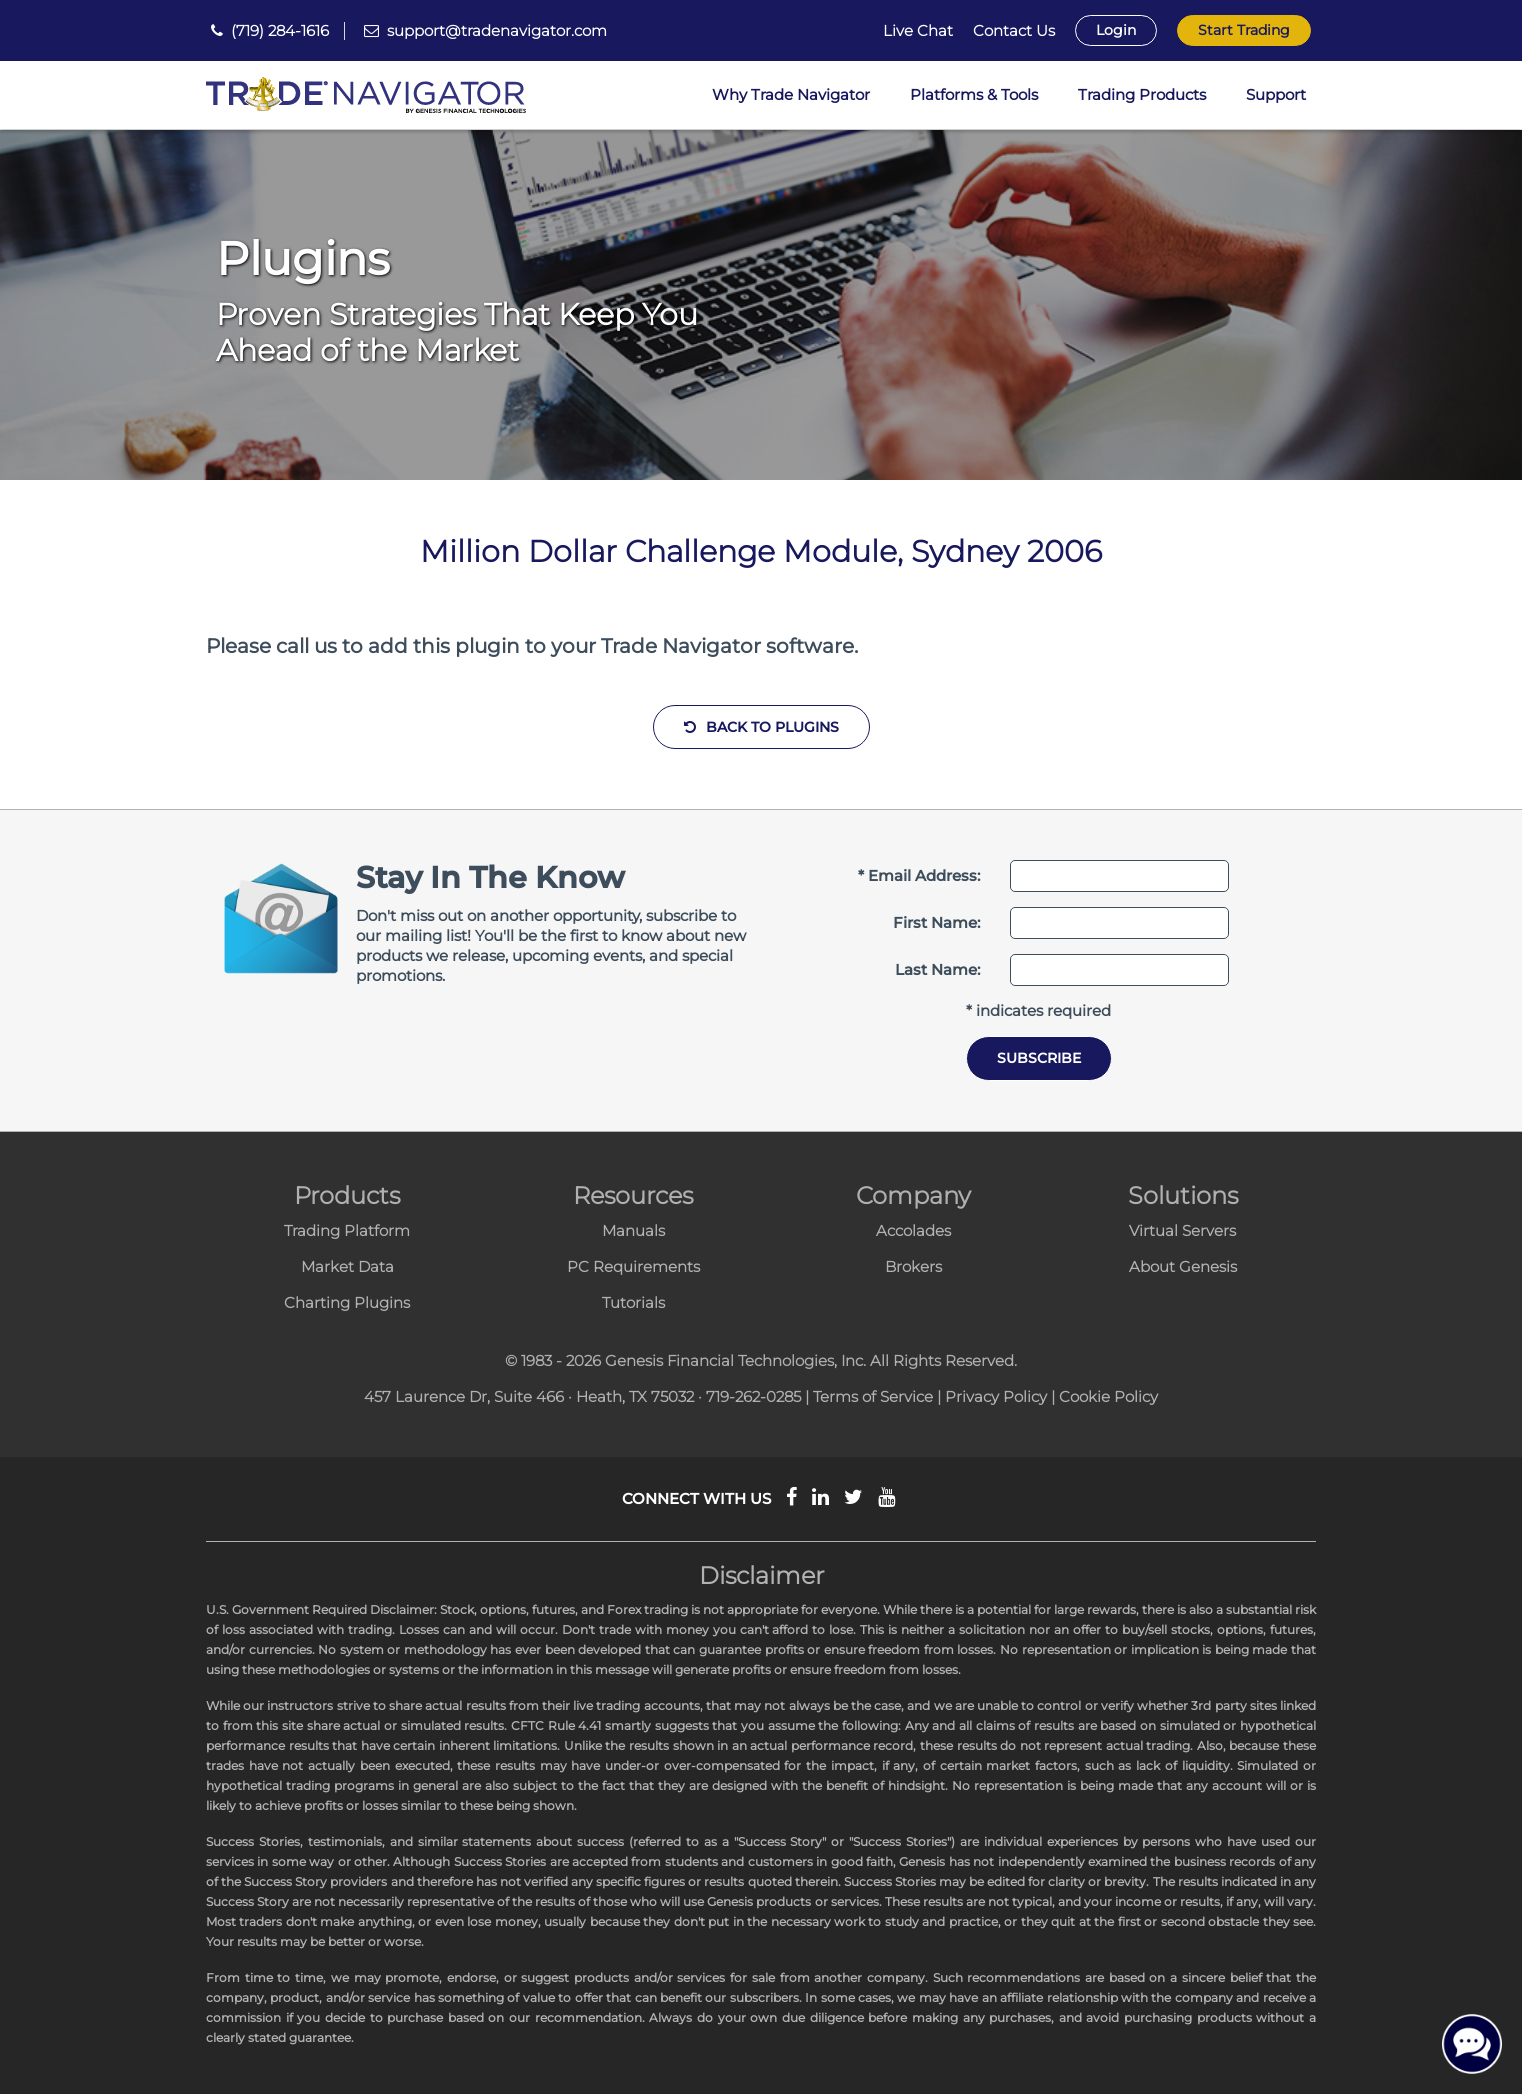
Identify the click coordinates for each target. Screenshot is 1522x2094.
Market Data (347, 1266)
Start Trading (1244, 30)
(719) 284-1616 (280, 30)
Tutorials (633, 1302)
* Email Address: (919, 875)
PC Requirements (633, 1266)
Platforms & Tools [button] (974, 94)
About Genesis (1183, 1266)
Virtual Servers (1182, 1230)
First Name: (936, 922)
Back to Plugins (761, 727)
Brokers (913, 1266)
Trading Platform (347, 1230)
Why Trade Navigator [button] (791, 94)
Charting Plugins (347, 1302)
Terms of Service (873, 1396)
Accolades (913, 1230)
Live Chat (918, 31)
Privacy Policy (996, 1396)
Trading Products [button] (1142, 94)
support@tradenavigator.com (497, 30)
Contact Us (1014, 31)
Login (1116, 30)
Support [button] (1276, 94)
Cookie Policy (1108, 1396)
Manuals (633, 1230)
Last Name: (937, 969)
